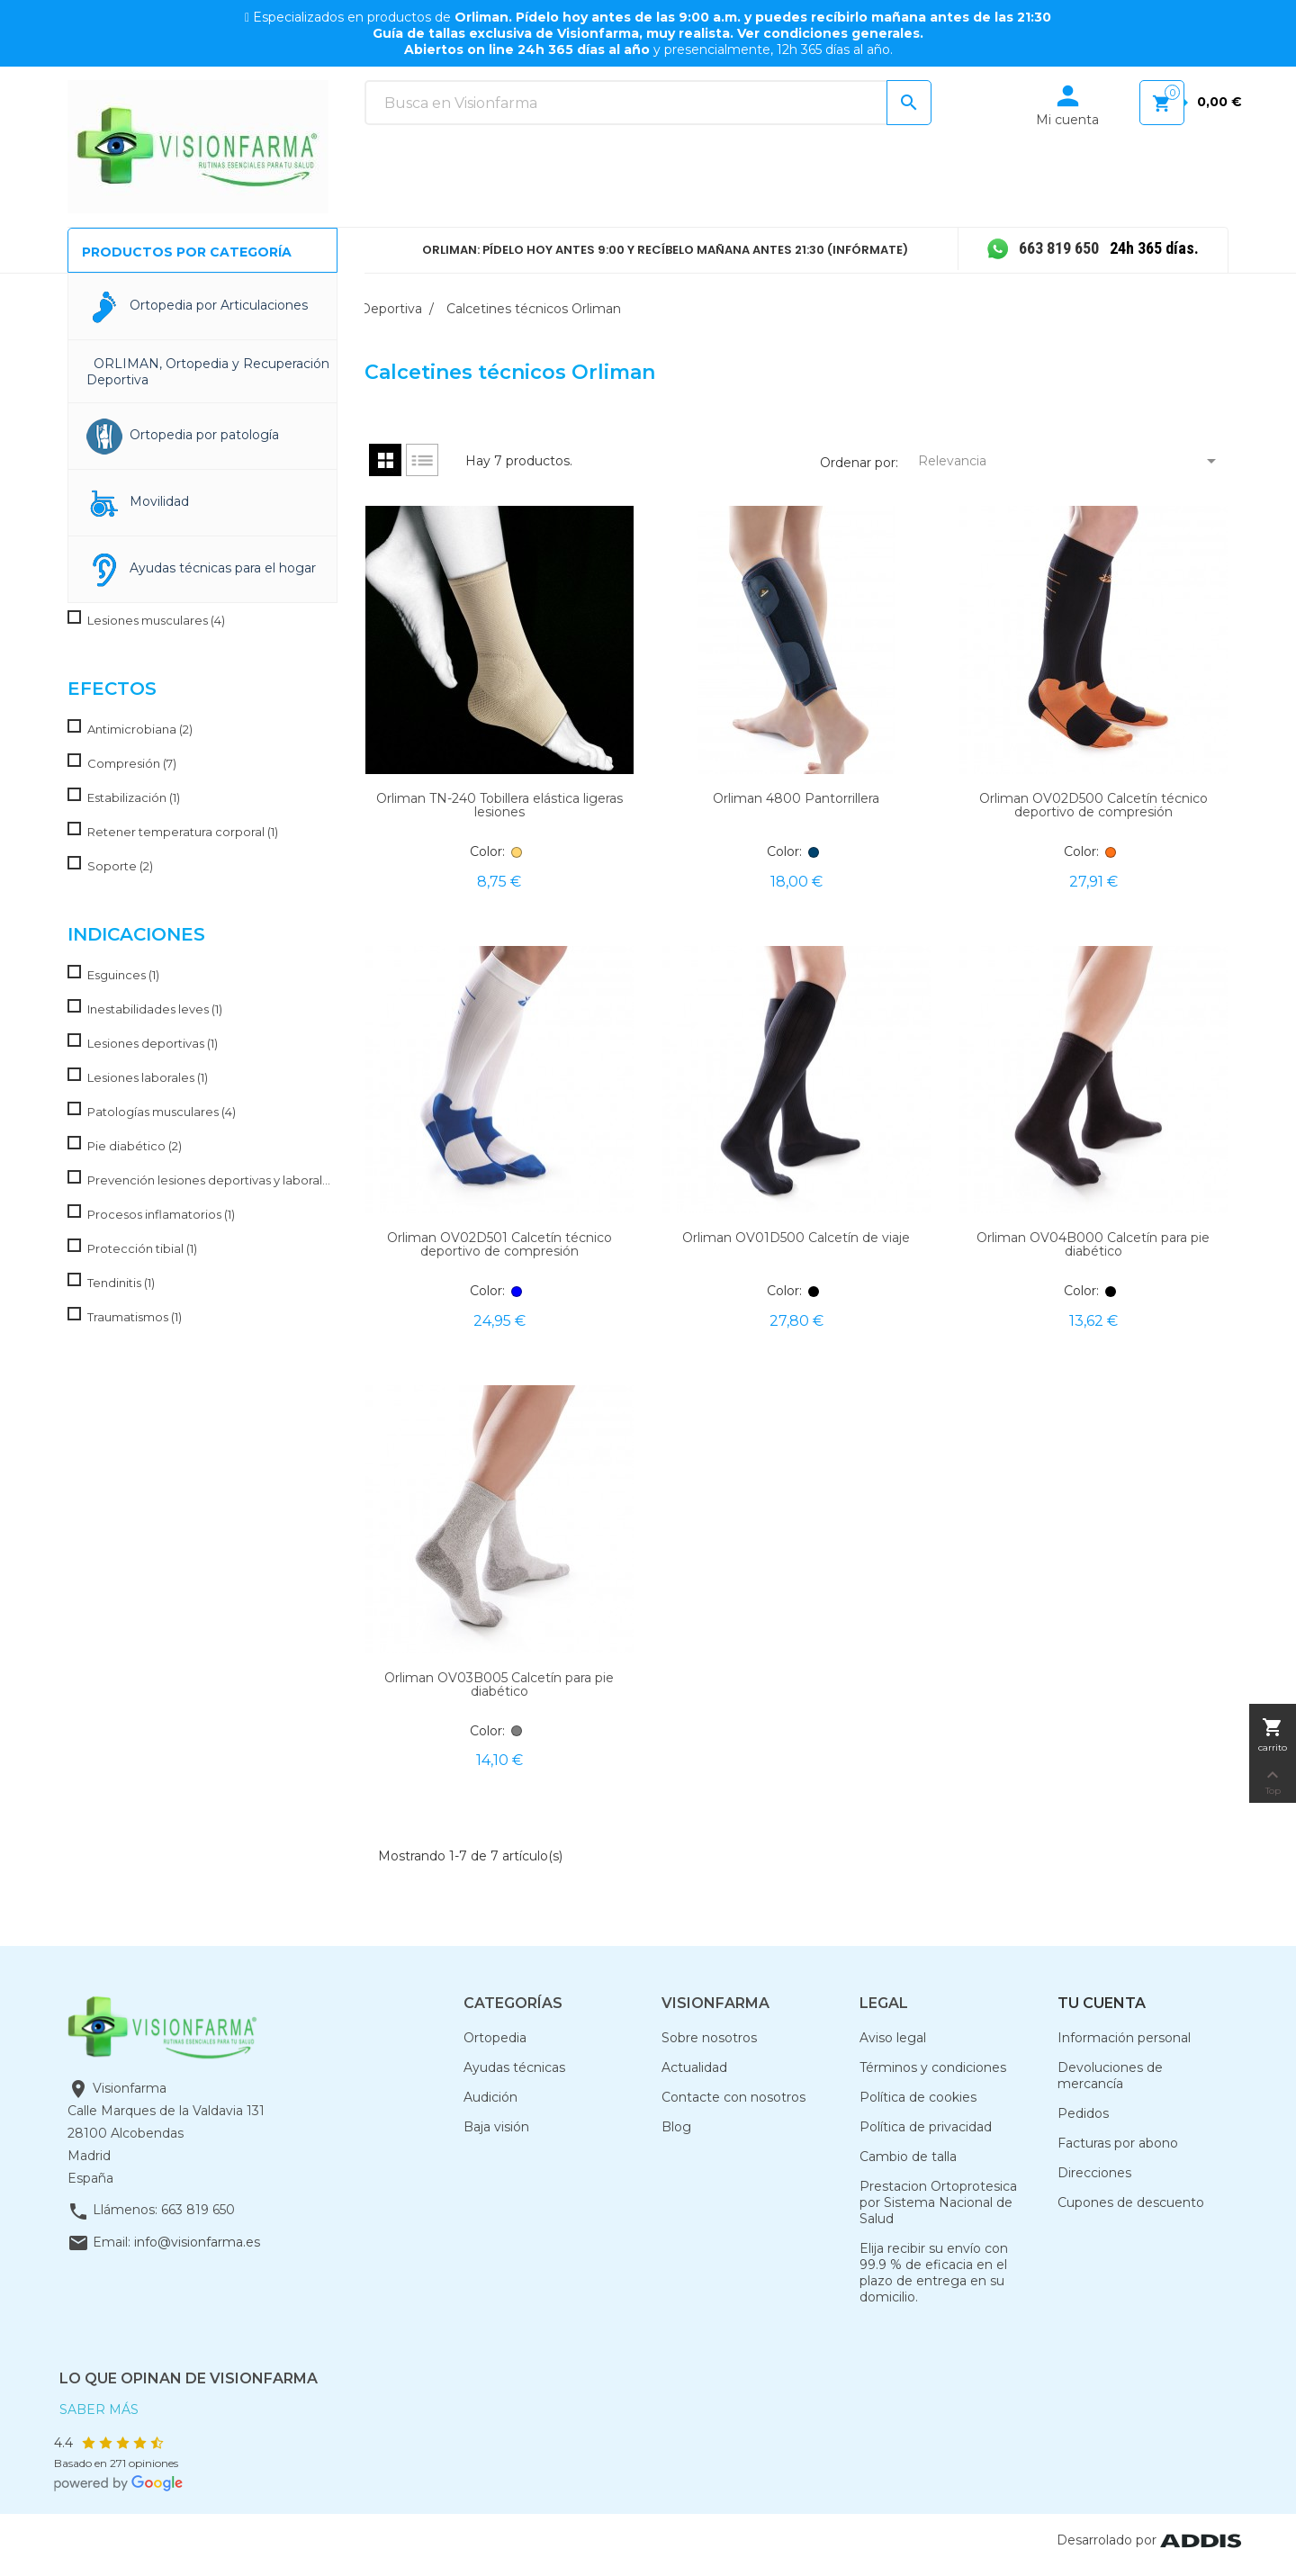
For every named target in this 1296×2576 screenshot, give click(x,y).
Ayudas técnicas (514, 2067)
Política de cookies (918, 2097)
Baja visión (496, 2127)
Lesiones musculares (156, 620)
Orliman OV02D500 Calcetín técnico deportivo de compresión (1093, 805)
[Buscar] (648, 102)
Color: (487, 851)
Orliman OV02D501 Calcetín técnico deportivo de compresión (499, 1244)
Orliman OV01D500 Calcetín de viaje (796, 1237)
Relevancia (1070, 461)
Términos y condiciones (933, 2067)
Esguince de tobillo (149, 586)
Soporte (120, 866)
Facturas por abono (1118, 2143)
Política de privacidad (926, 2127)
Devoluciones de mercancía (1110, 2075)
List (422, 460)
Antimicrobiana (140, 729)
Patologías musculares (161, 1111)
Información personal (1124, 2038)
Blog (676, 2127)
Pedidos (1083, 2113)
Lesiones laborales (147, 1077)
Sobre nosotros (709, 2038)
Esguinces (123, 975)
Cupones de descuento (1131, 2202)
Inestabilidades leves (154, 1009)
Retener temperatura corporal (182, 831)
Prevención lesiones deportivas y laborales (208, 1180)
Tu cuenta (1102, 2003)
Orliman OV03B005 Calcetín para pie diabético (499, 1684)
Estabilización (133, 797)
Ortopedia (495, 2038)
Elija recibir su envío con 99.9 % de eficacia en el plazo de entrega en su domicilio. (934, 2272)
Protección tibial (142, 1248)
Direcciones (1094, 2173)
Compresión (131, 763)
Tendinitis (121, 1282)
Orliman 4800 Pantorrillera (796, 798)
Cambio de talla (908, 2156)
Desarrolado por (1149, 2540)
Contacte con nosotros (734, 2097)
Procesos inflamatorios (161, 1214)
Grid (385, 460)
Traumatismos (134, 1317)
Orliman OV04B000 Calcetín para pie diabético (1093, 1244)
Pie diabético (134, 1146)
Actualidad (694, 2067)
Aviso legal (893, 2038)
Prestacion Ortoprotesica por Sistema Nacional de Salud (938, 2202)
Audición (491, 2097)
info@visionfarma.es (197, 2242)
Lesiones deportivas (152, 1043)
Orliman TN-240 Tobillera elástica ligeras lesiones (499, 805)
